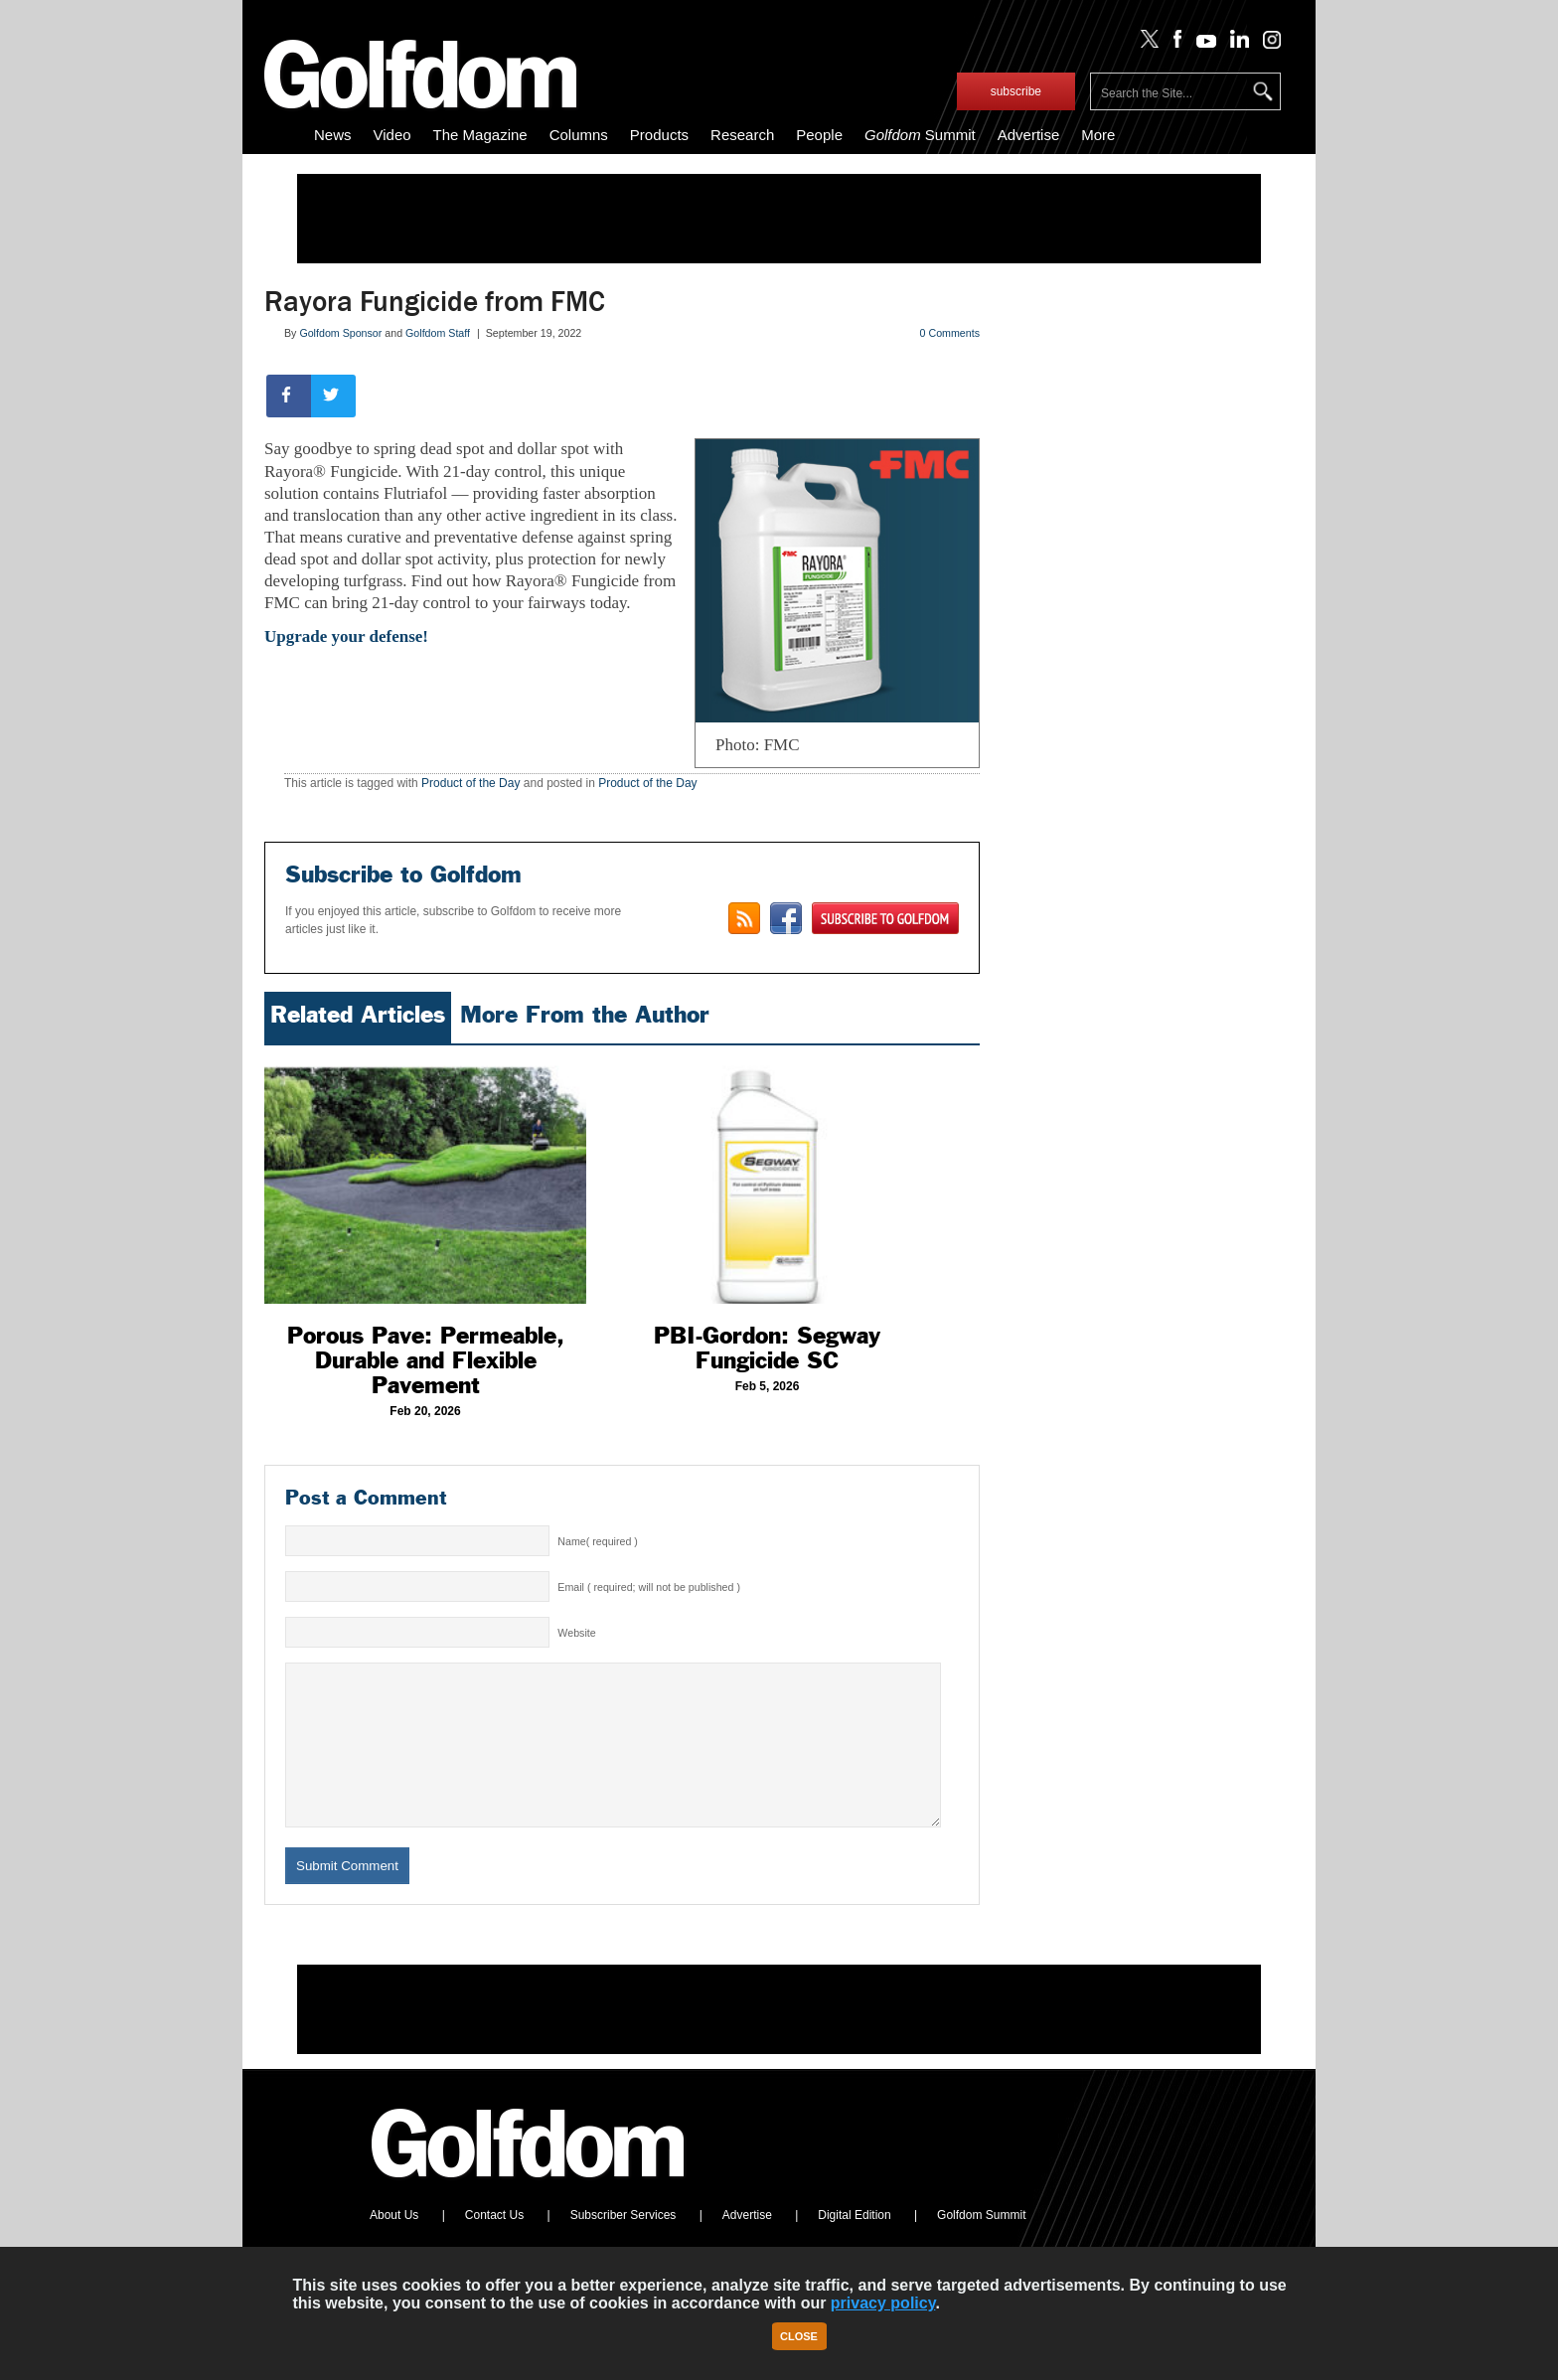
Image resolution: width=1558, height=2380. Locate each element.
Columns (578, 134)
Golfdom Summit (981, 2245)
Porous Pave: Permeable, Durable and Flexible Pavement (425, 1360)
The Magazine (480, 134)
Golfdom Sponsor (340, 333)
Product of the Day (470, 783)
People (819, 134)
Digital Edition (854, 2245)
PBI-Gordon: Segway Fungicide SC (767, 1348)
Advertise (1029, 134)
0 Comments (950, 333)
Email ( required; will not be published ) (648, 1587)
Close (799, 2336)
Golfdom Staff (437, 333)
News (333, 134)
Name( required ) (597, 1541)
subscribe (1016, 91)
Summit (920, 134)
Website (576, 1633)
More (1098, 134)
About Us (394, 2245)
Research (742, 134)
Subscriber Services (623, 2245)
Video (392, 134)
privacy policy (883, 2303)
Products (659, 134)
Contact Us (494, 2245)
